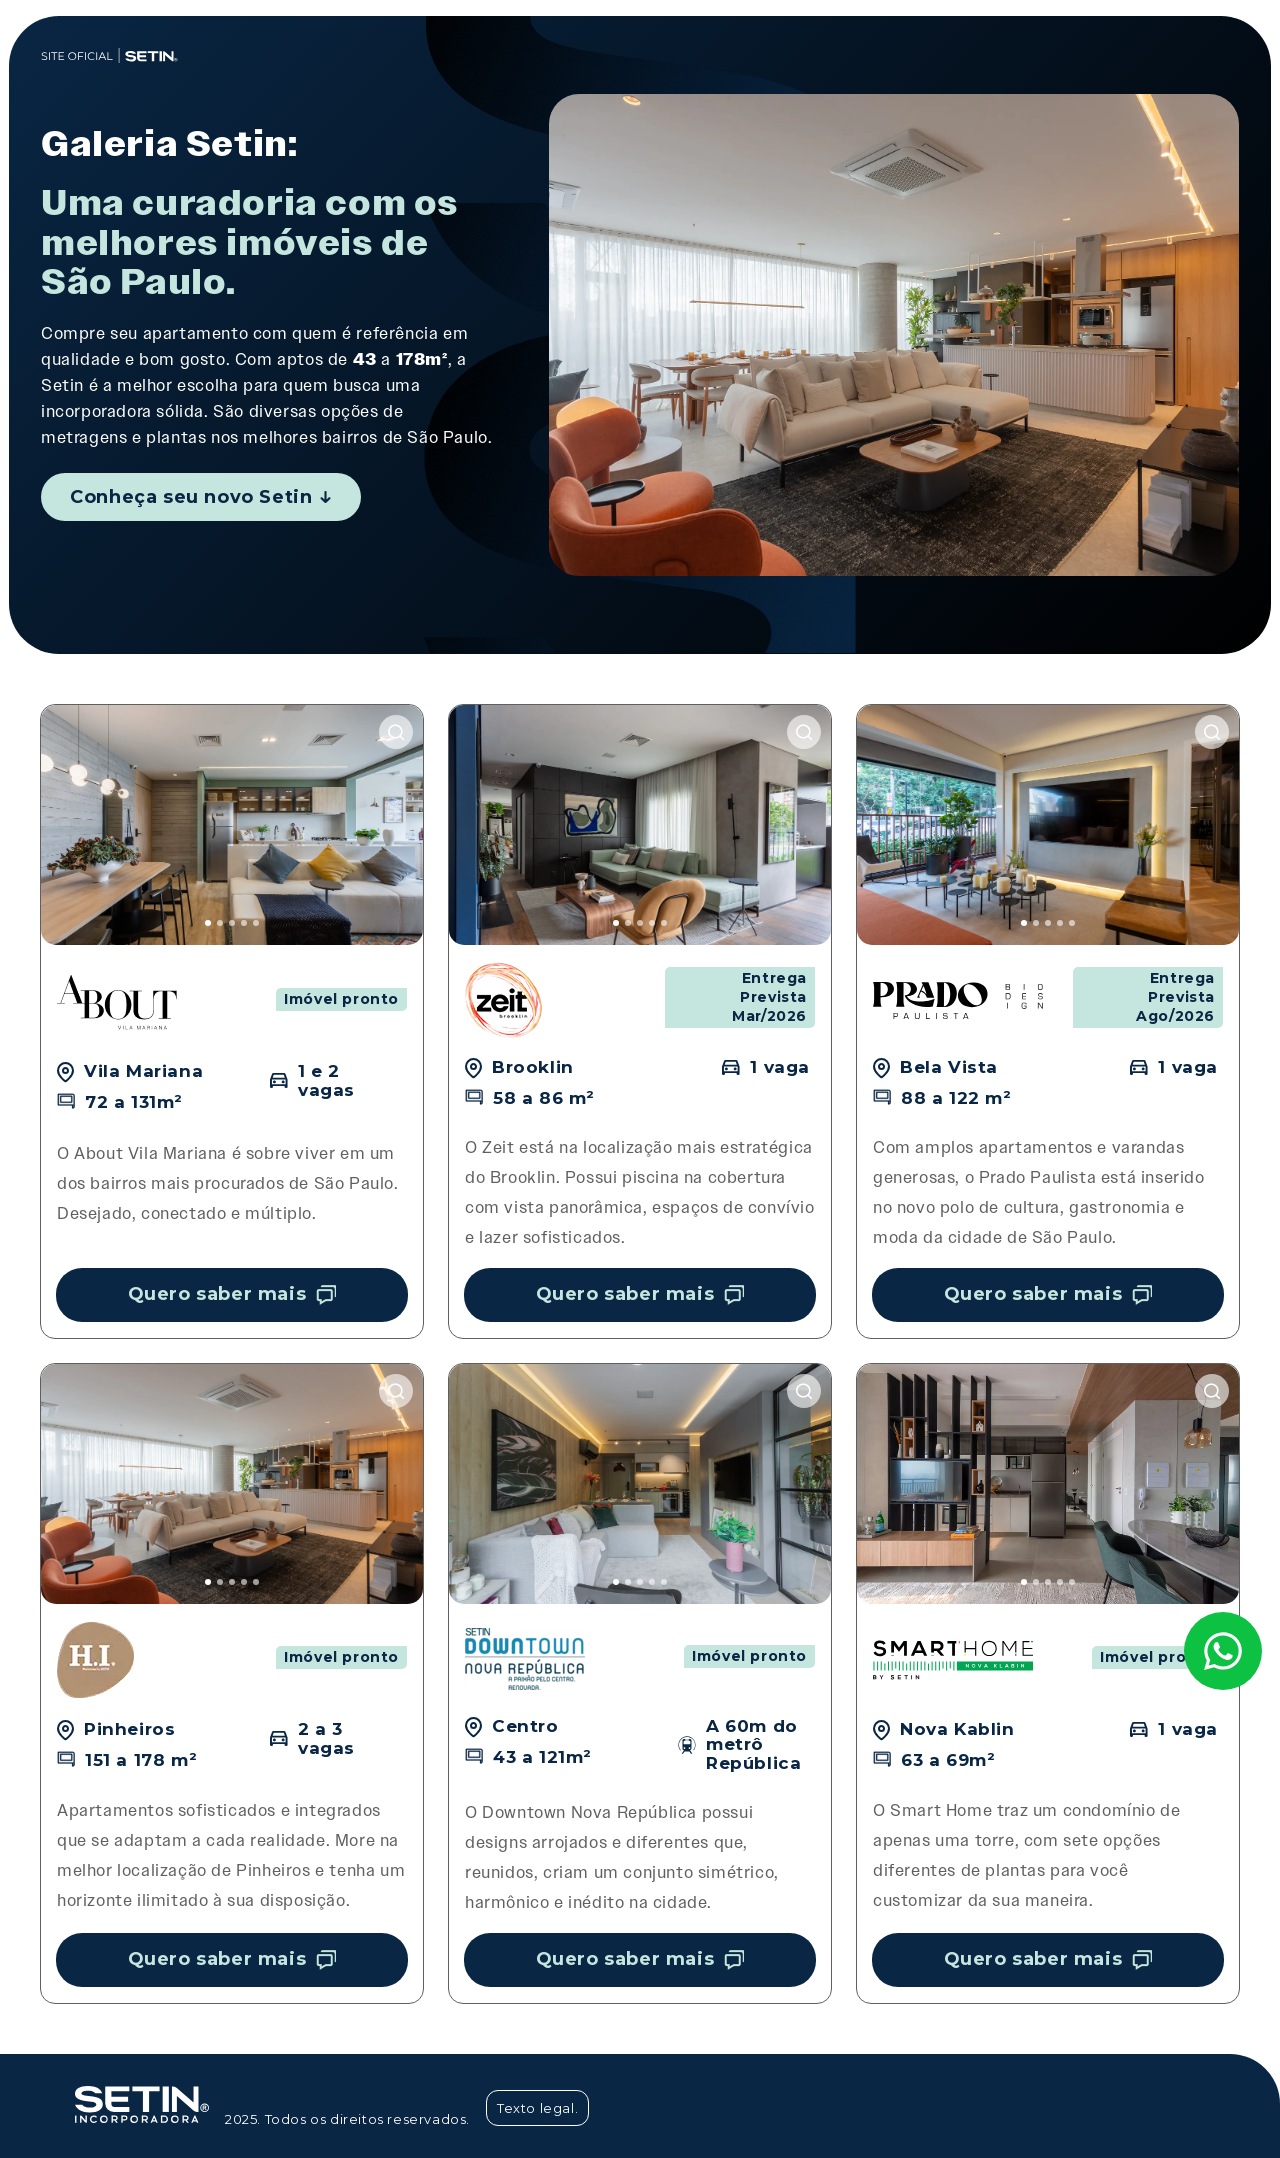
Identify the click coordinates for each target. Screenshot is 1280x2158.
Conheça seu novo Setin (200, 497)
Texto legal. (537, 2108)
